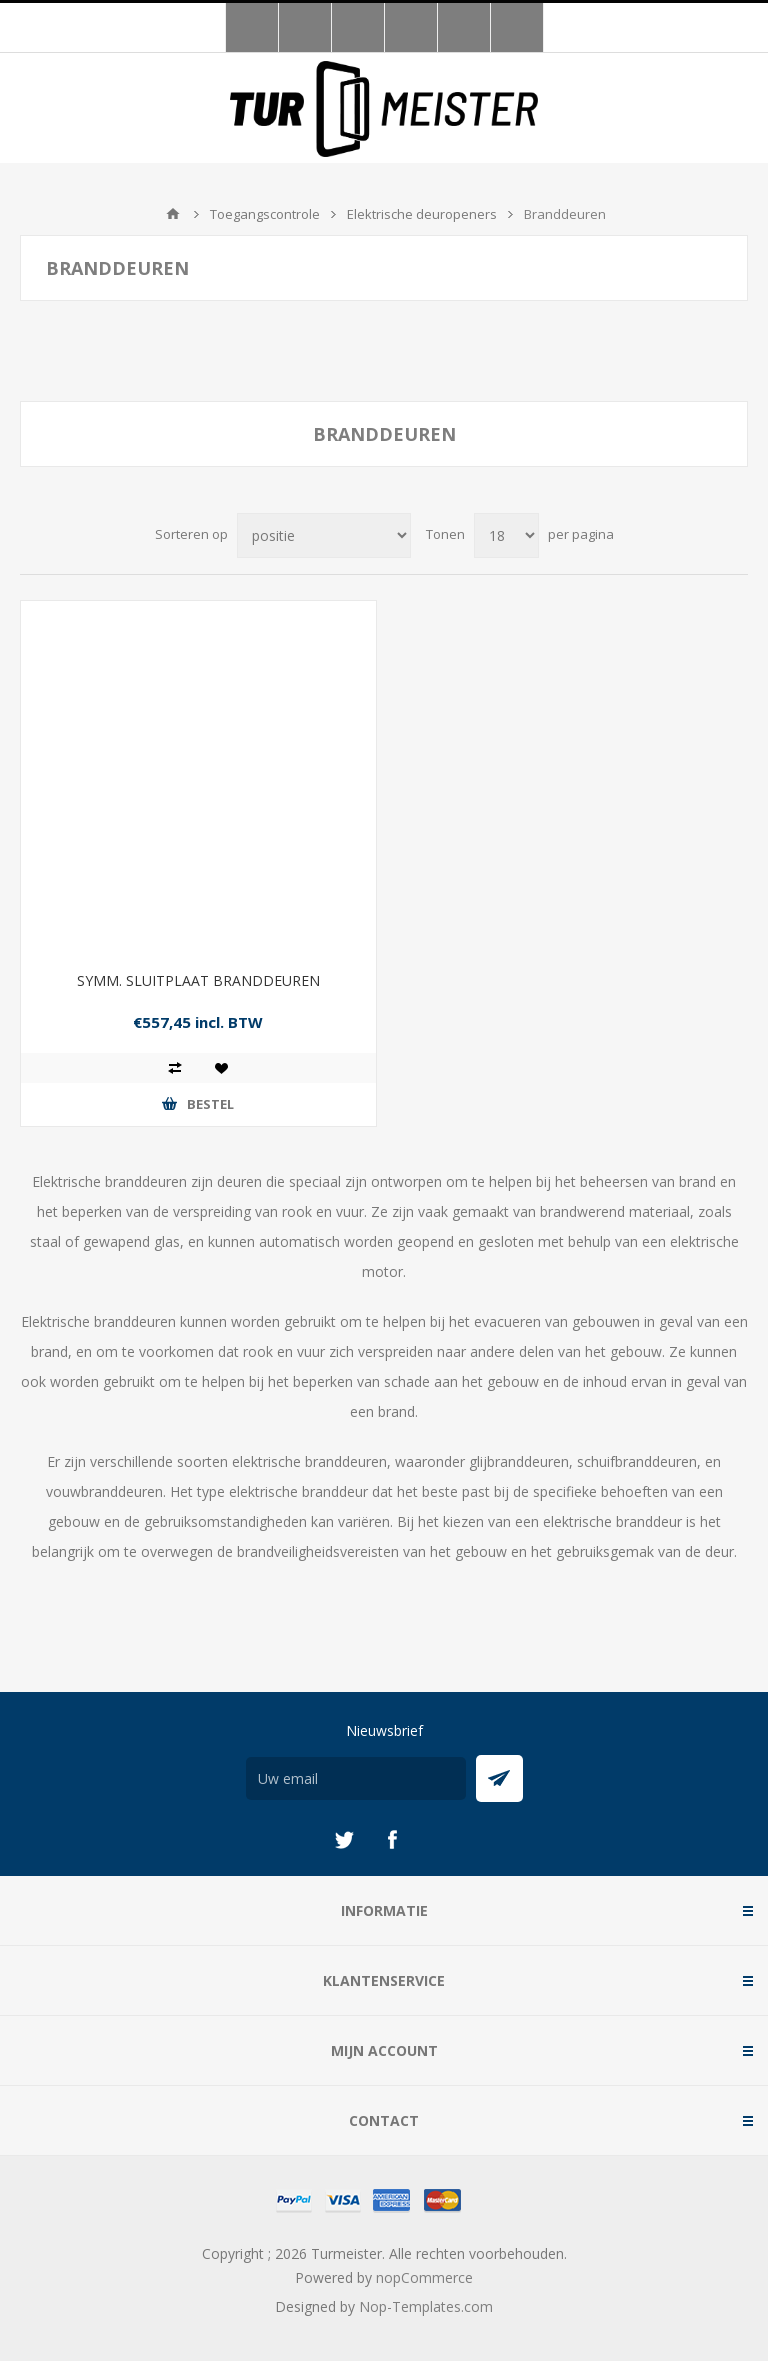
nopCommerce (424, 2277)
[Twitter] (344, 1840)
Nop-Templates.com (426, 2306)
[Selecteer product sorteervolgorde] (324, 535)
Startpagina (173, 214)
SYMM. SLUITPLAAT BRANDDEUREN (198, 980)
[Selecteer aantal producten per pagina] (506, 535)
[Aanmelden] (356, 1778)
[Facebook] (392, 1840)
